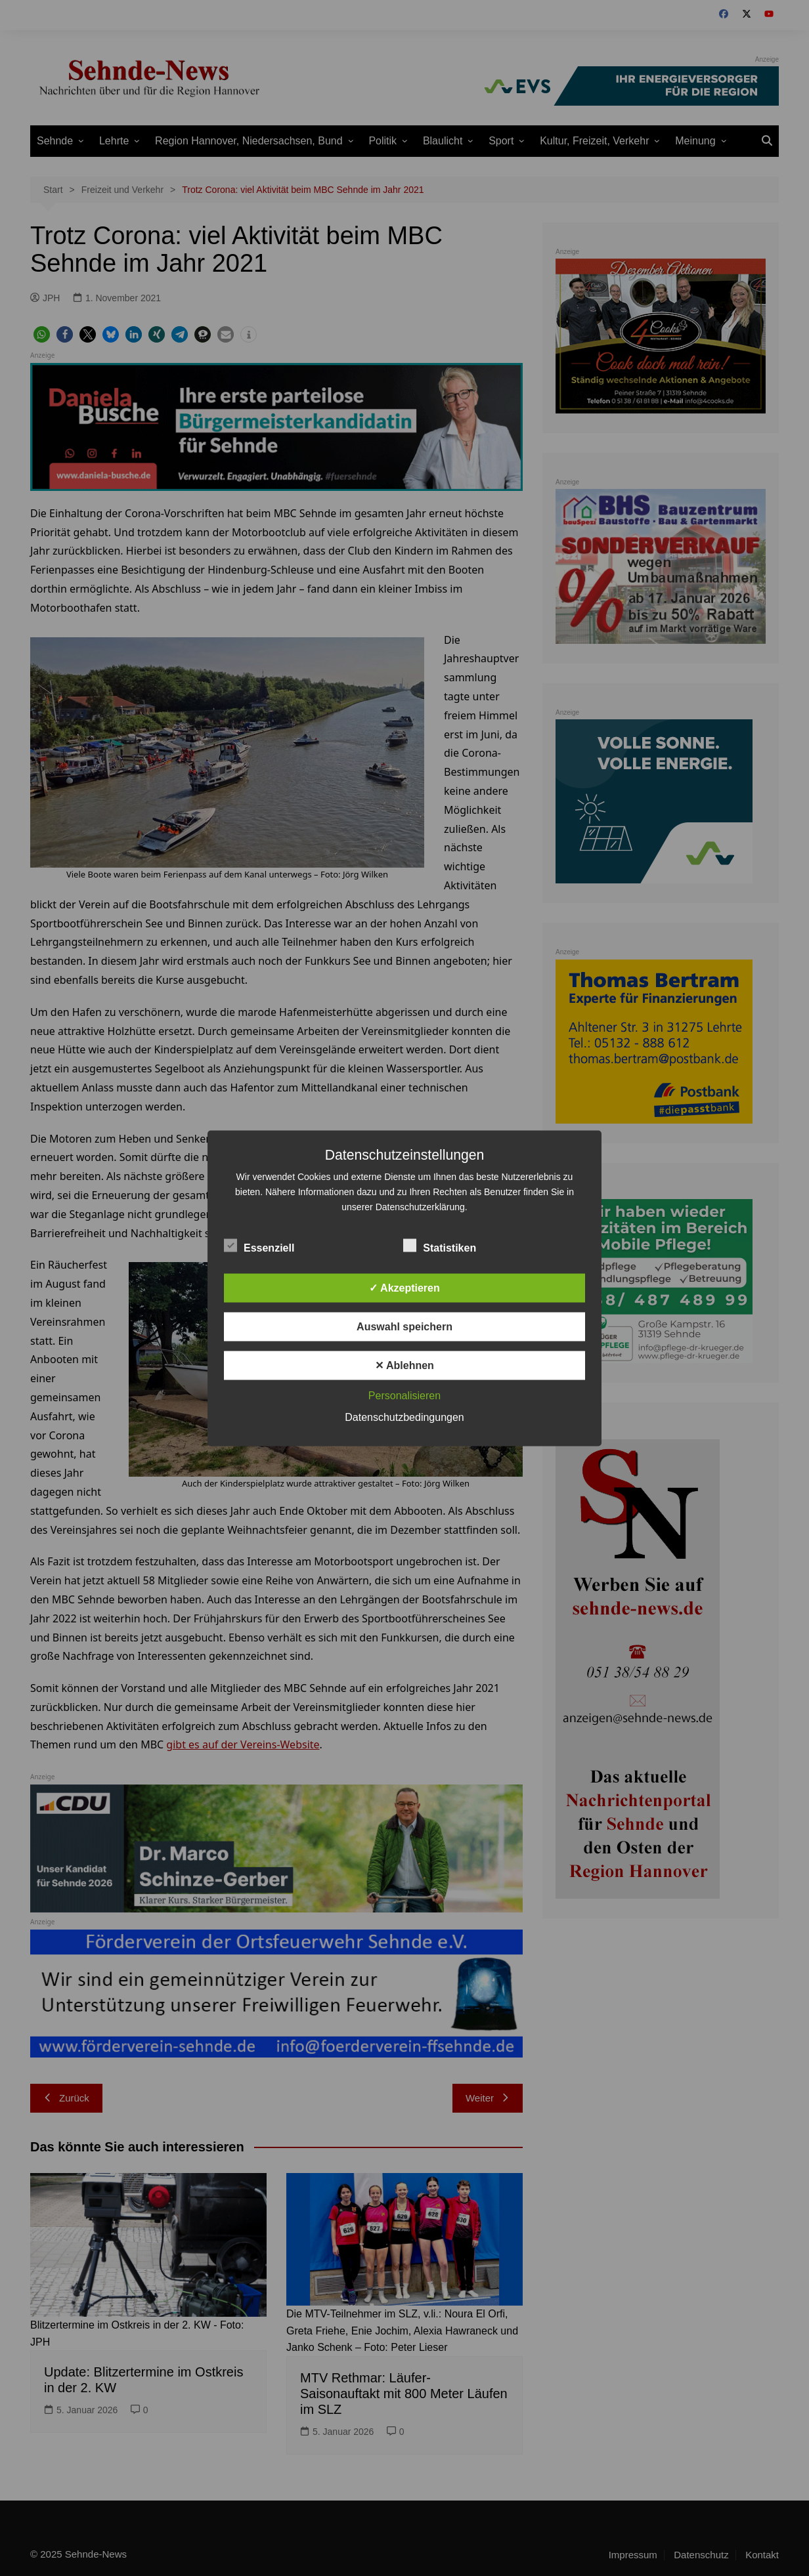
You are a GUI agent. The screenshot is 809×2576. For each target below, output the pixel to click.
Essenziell (259, 1245)
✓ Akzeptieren (404, 1287)
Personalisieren (404, 1395)
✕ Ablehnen (404, 1364)
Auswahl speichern (404, 1326)
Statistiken (439, 1245)
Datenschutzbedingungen (404, 1416)
